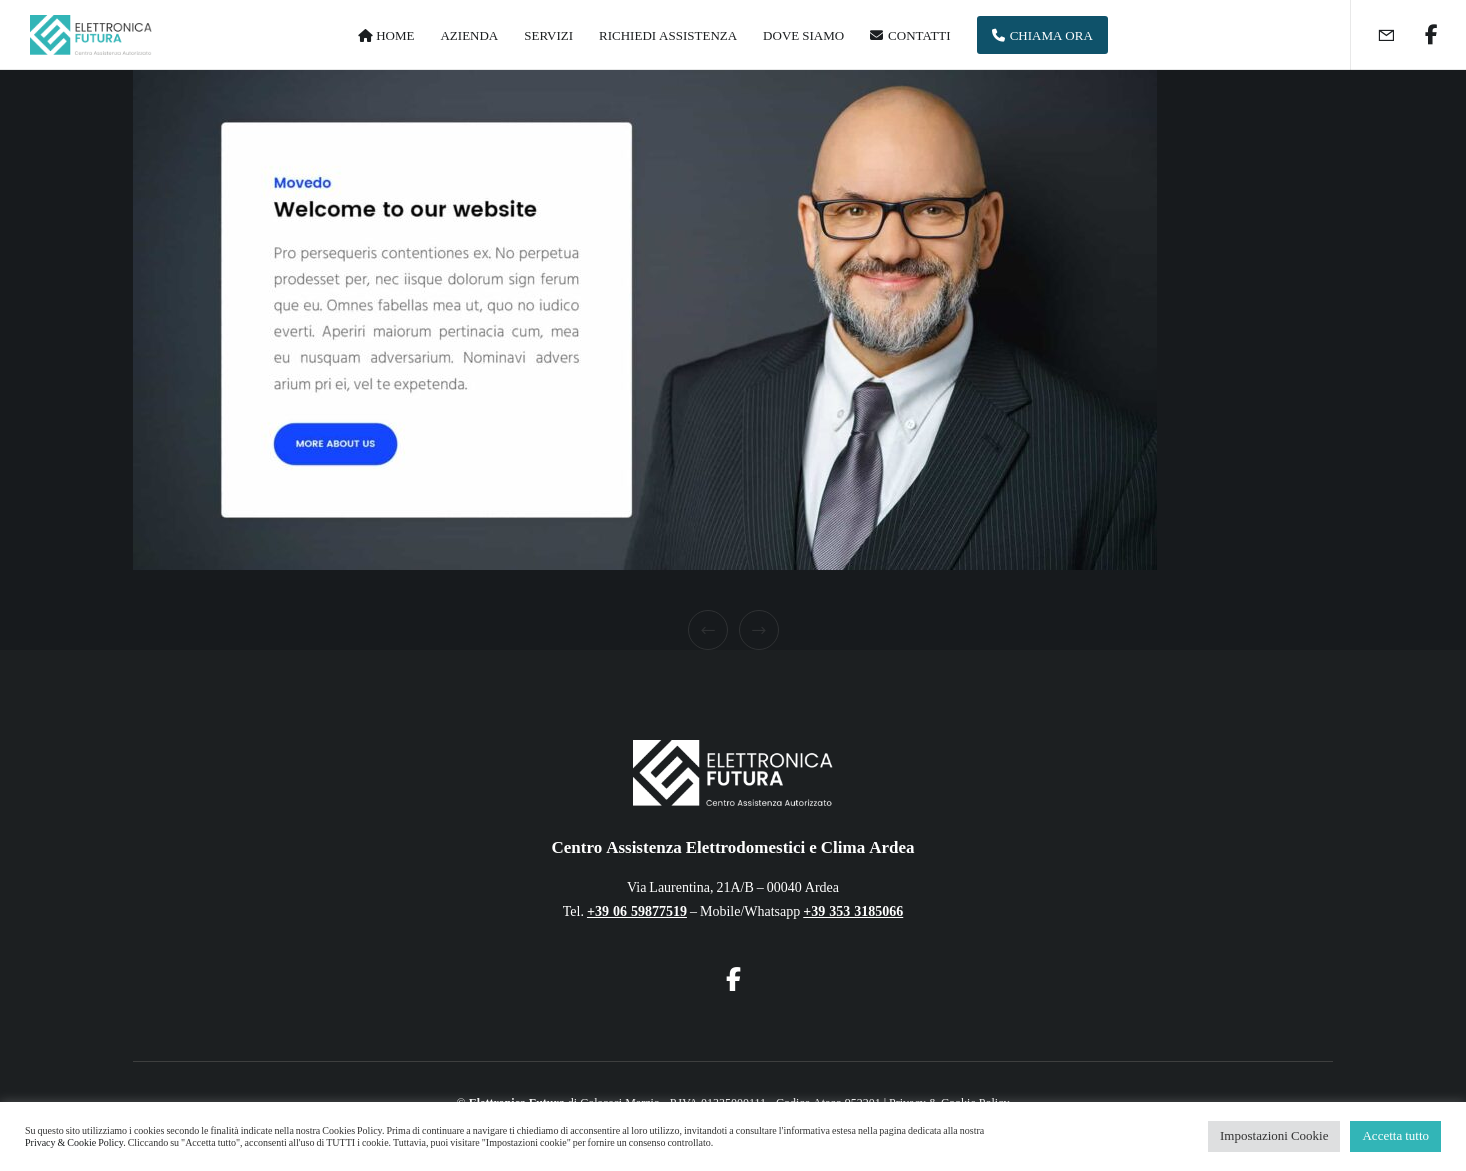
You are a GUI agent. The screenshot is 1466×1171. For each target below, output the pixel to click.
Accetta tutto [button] (1395, 1136)
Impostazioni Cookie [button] (1274, 1136)
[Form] (1373, 35)
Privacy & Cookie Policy (74, 1143)
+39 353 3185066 (853, 911)
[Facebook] (1418, 35)
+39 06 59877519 (637, 911)
